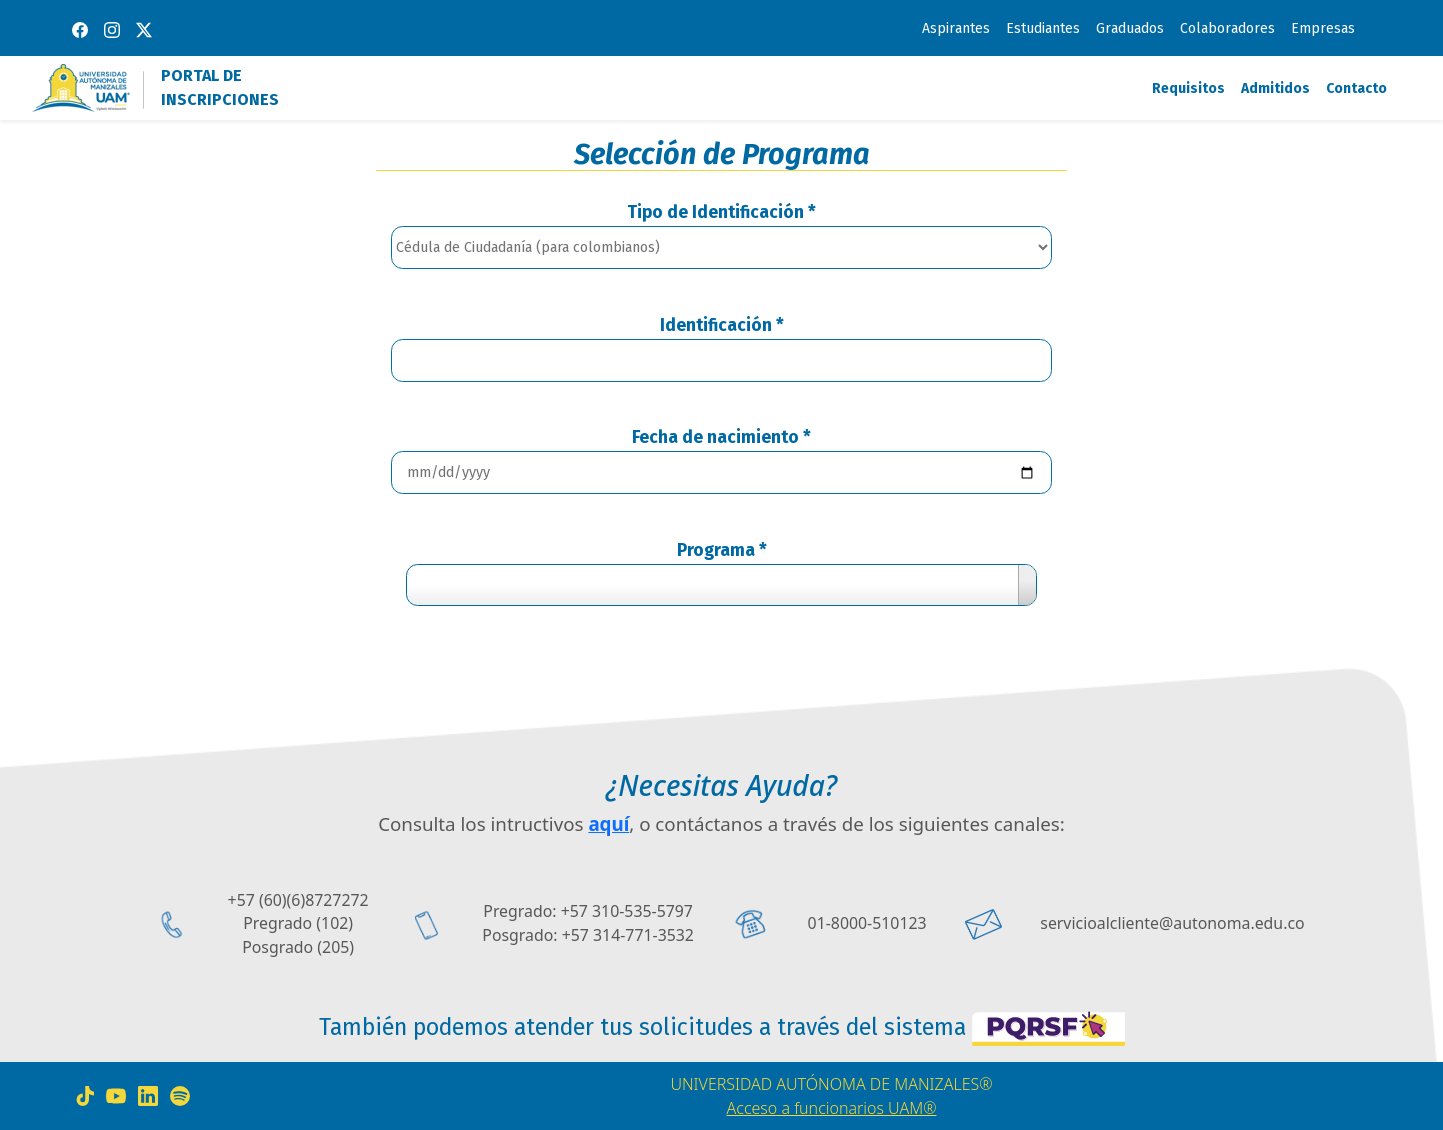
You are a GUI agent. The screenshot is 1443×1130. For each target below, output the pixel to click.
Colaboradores (1227, 28)
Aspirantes (956, 28)
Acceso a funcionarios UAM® (832, 1108)
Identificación (722, 325)
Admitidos (1275, 88)
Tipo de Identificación (721, 212)
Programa (722, 550)
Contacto (1356, 88)
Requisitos (1188, 88)
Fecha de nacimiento (721, 437)
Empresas (1323, 28)
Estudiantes (1043, 28)
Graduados (1130, 28)
